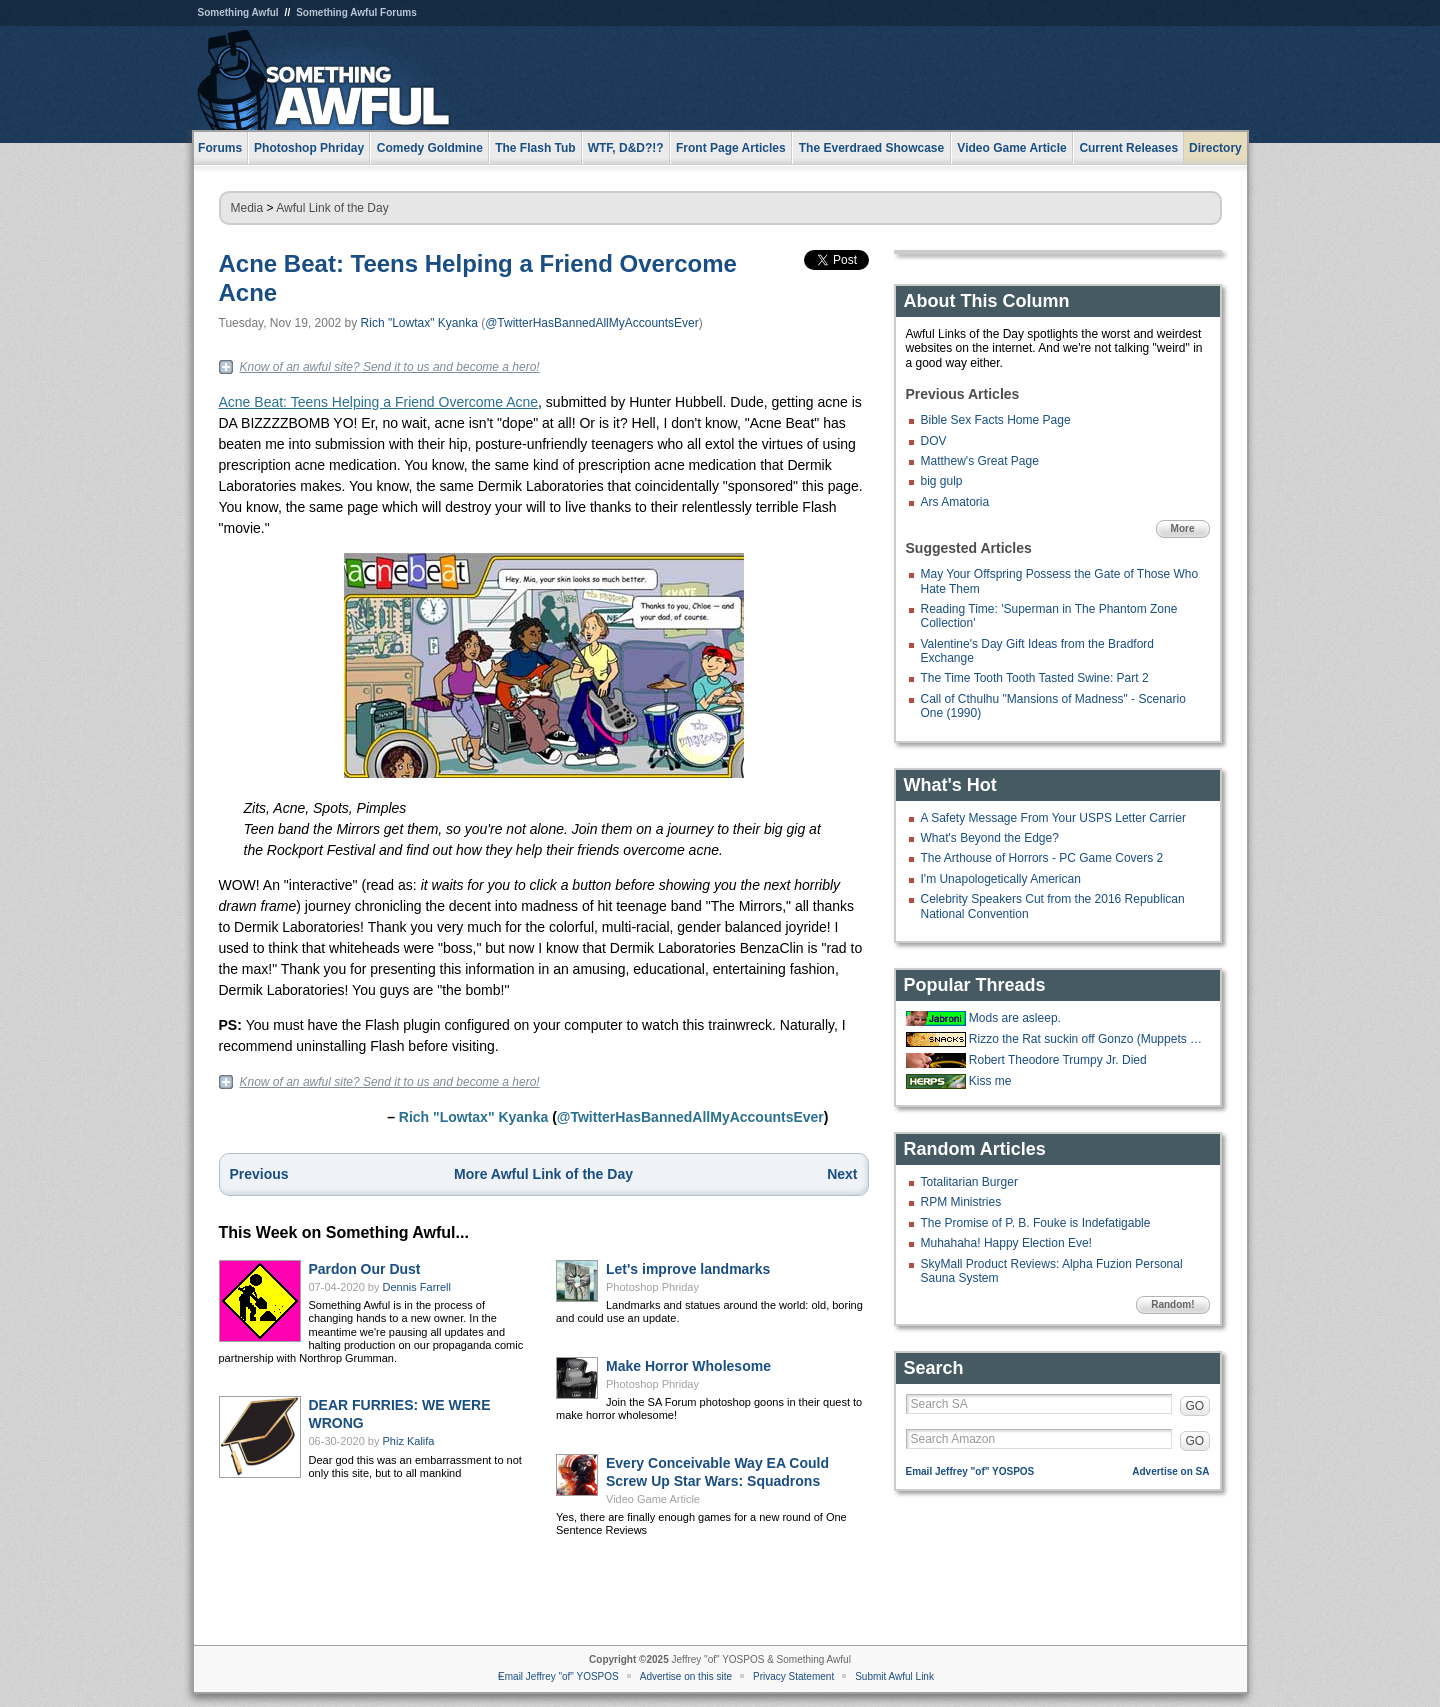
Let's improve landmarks (688, 1269)
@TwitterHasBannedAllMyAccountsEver (592, 323)
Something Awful (238, 12)
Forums (220, 148)
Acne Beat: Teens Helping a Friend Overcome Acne (379, 402)
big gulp (942, 481)
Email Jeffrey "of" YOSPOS (970, 1471)
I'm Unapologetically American (1001, 879)
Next (842, 1174)
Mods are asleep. (1015, 1018)
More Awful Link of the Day (543, 1174)
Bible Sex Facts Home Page (996, 420)
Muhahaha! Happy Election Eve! (1006, 1243)
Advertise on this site (686, 1676)
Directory (1215, 148)
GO (1195, 1406)
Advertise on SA (1170, 1471)
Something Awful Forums (356, 12)
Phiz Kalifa (409, 1441)
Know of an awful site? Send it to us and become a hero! (390, 367)
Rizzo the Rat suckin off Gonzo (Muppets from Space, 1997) (1087, 1039)
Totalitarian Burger (969, 1182)
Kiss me (990, 1081)
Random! (1172, 1304)
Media (247, 208)
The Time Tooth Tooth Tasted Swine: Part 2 (1035, 678)
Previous (259, 1174)
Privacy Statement (793, 1676)
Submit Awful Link (894, 1676)
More (1183, 528)
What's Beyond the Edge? (990, 838)
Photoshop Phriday (652, 1287)
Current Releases (1128, 148)
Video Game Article (653, 1499)
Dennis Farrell (417, 1287)
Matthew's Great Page (980, 461)
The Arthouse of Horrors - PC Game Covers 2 (1042, 858)
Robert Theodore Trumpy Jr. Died (1058, 1060)
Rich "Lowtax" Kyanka (419, 323)
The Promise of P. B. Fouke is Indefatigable (1036, 1223)
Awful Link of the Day (332, 208)
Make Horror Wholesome (688, 1366)
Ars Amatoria (955, 502)
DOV (934, 441)
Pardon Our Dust (365, 1269)
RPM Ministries (961, 1202)
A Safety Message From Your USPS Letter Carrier (1053, 818)
